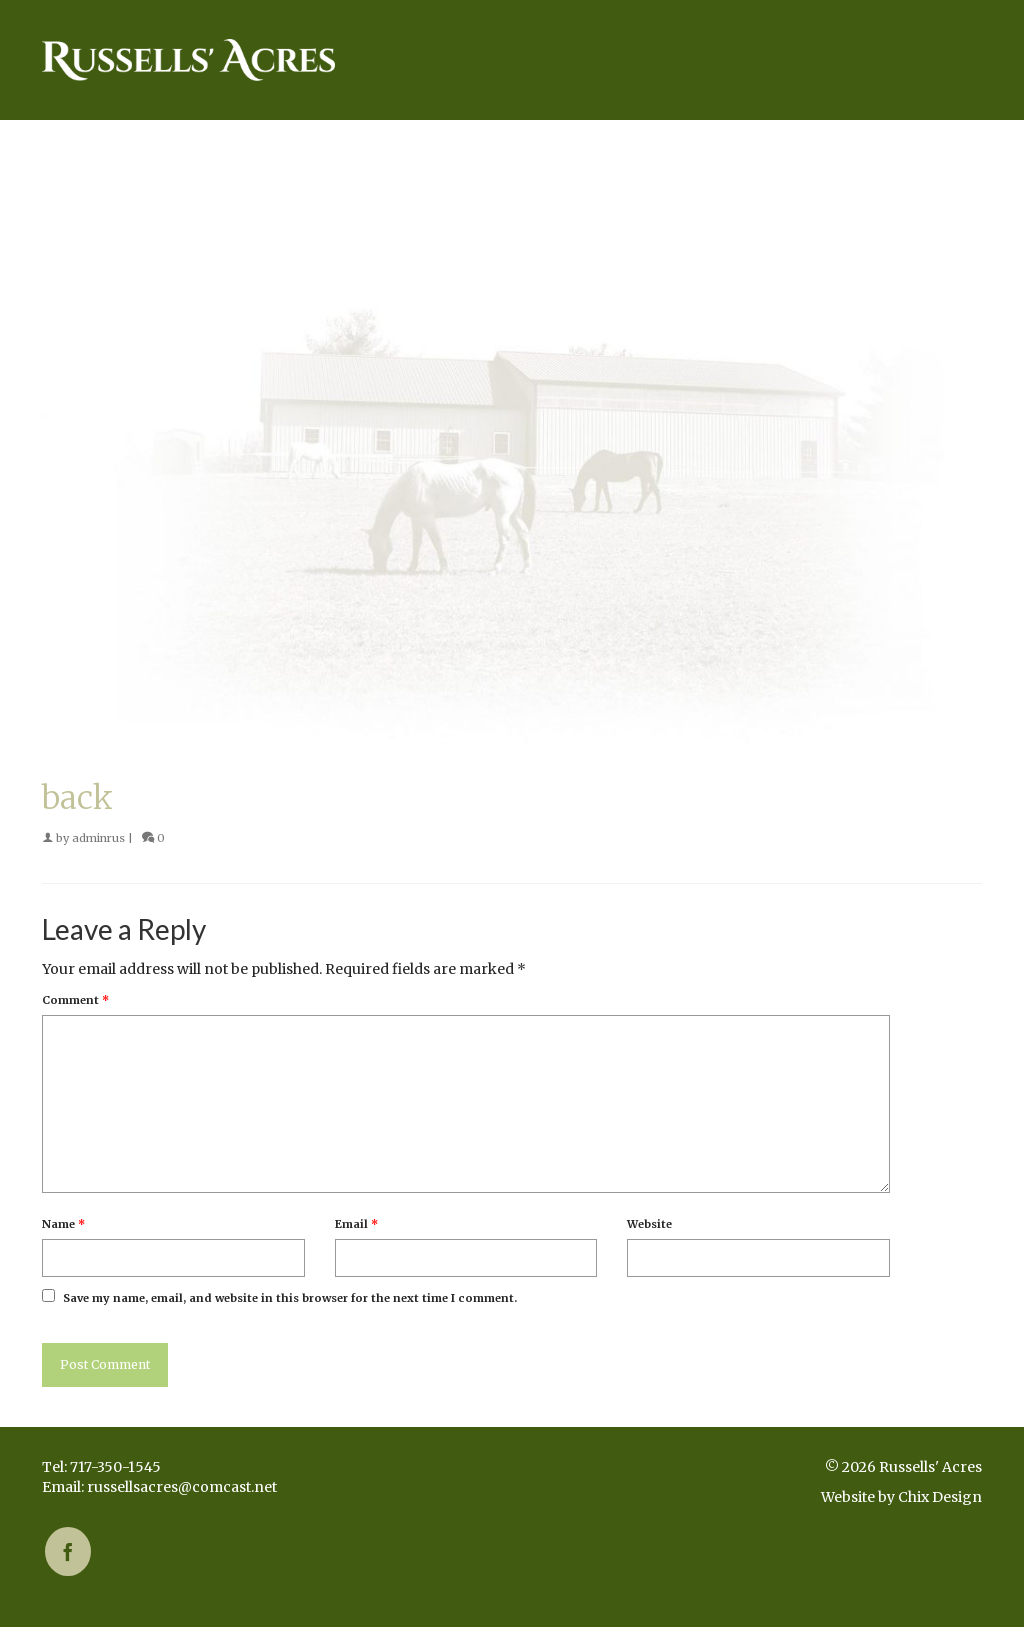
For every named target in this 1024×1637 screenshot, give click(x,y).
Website (649, 1224)
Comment (75, 1000)
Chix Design (940, 1497)
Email (356, 1224)
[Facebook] (68, 1551)
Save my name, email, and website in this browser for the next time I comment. (290, 1298)
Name (63, 1224)
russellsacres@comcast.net (182, 1487)
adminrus (98, 838)
